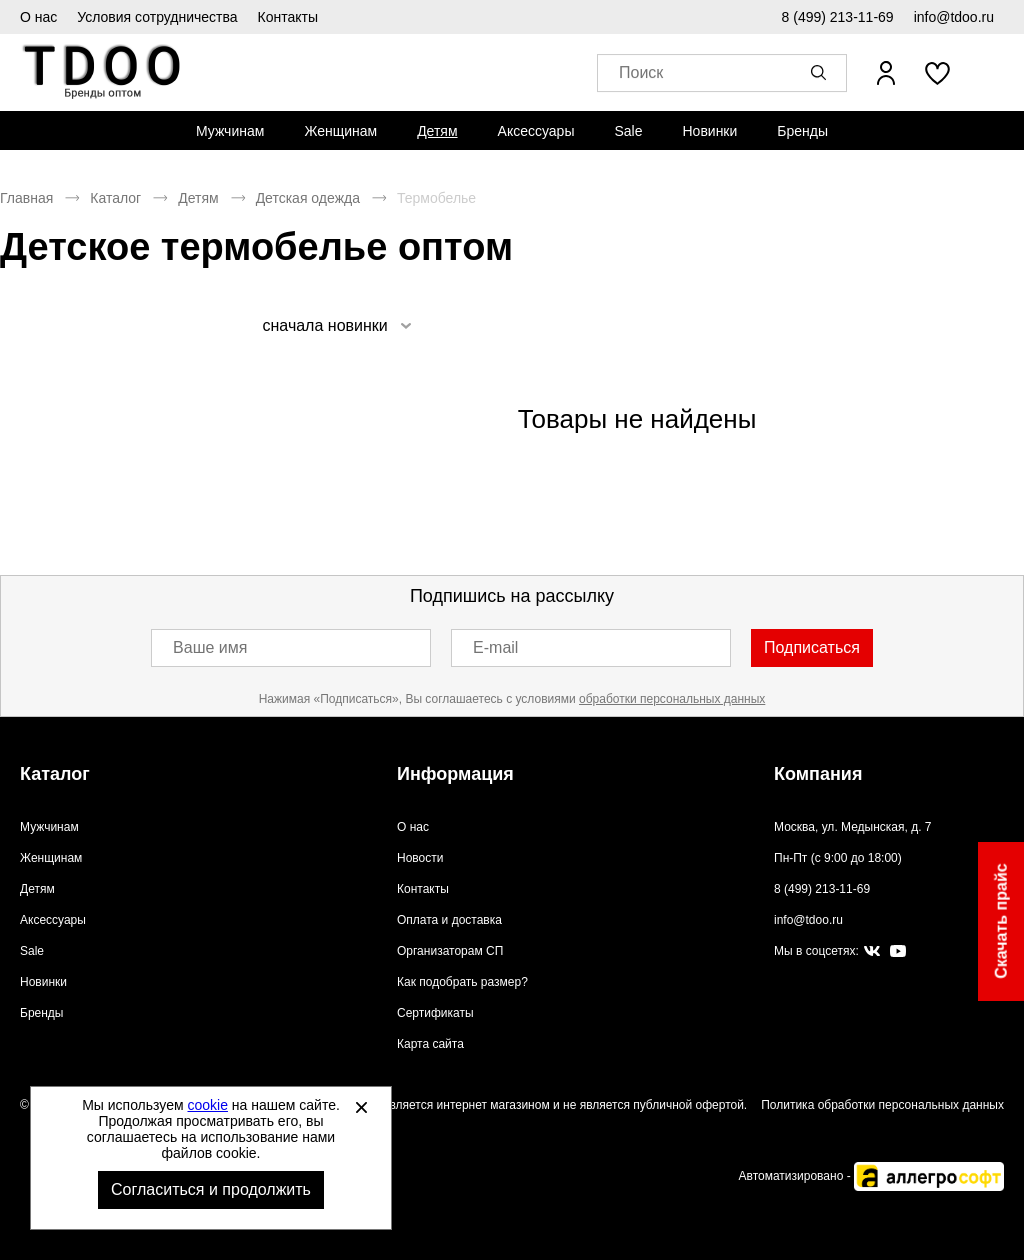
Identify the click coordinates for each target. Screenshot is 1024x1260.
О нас (38, 17)
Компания (818, 774)
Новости (420, 858)
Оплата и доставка (449, 920)
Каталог (115, 198)
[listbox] (336, 325)
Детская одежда (308, 198)
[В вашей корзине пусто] (992, 73)
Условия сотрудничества (157, 17)
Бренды (802, 131)
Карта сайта (430, 1044)
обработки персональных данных (672, 699)
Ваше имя (210, 647)
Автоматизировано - (871, 1176)
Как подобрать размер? (462, 982)
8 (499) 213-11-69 (838, 17)
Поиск (641, 73)
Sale (628, 131)
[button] (822, 73)
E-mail (495, 647)
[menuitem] (230, 131)
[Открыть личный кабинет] (886, 73)
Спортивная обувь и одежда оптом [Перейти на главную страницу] (102, 72)
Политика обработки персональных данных (882, 1105)
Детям (437, 131)
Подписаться (812, 647)
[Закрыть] (361, 1107)
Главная (26, 198)
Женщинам (340, 131)
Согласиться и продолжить (211, 1189)
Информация (455, 774)
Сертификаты (435, 1013)
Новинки (709, 131)
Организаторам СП (450, 951)
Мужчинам (230, 131)
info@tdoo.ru (954, 17)
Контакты (288, 17)
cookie (208, 1105)
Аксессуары (536, 131)
